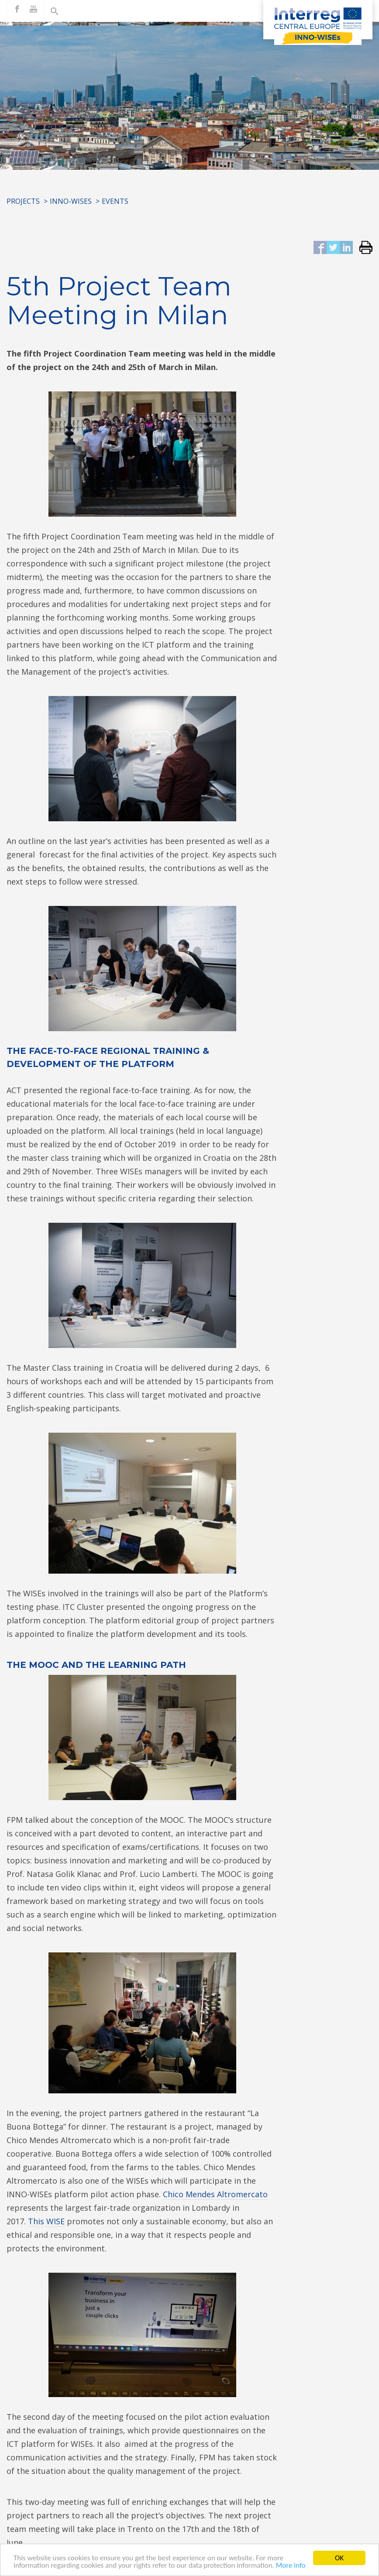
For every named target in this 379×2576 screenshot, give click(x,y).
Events (115, 201)
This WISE (46, 2221)
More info (291, 2568)
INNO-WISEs (71, 201)
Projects (23, 201)
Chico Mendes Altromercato (215, 2194)
